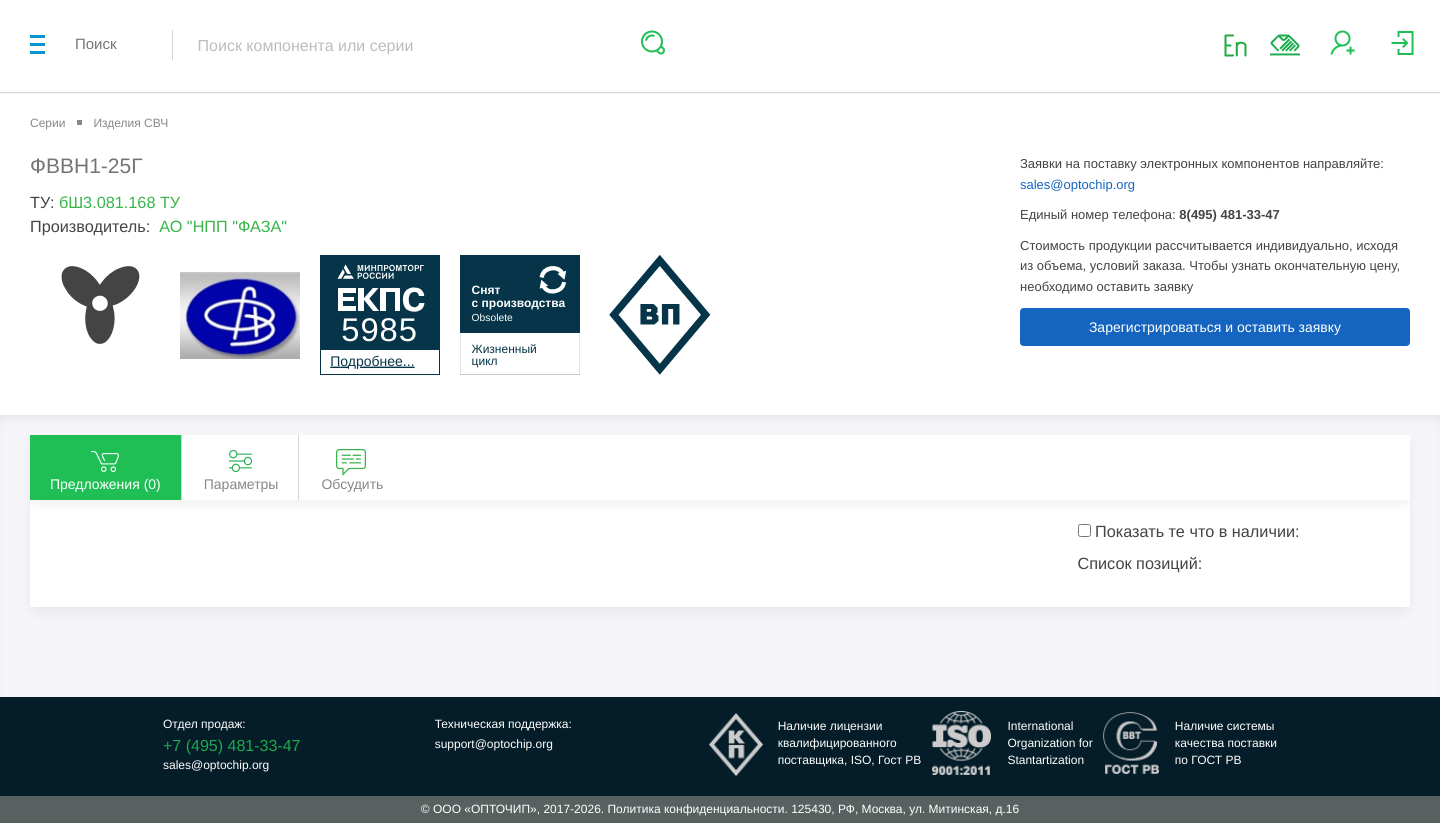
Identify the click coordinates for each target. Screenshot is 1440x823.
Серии (47, 123)
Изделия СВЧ (130, 123)
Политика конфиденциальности (695, 809)
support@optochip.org (494, 744)
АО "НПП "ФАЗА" (223, 227)
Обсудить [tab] (352, 468)
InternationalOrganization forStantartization (1049, 743)
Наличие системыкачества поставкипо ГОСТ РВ (1226, 743)
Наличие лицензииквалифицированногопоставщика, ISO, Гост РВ (850, 743)
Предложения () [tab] (105, 468)
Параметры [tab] (241, 468)
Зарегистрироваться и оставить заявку (1215, 327)
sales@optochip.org (1077, 184)
